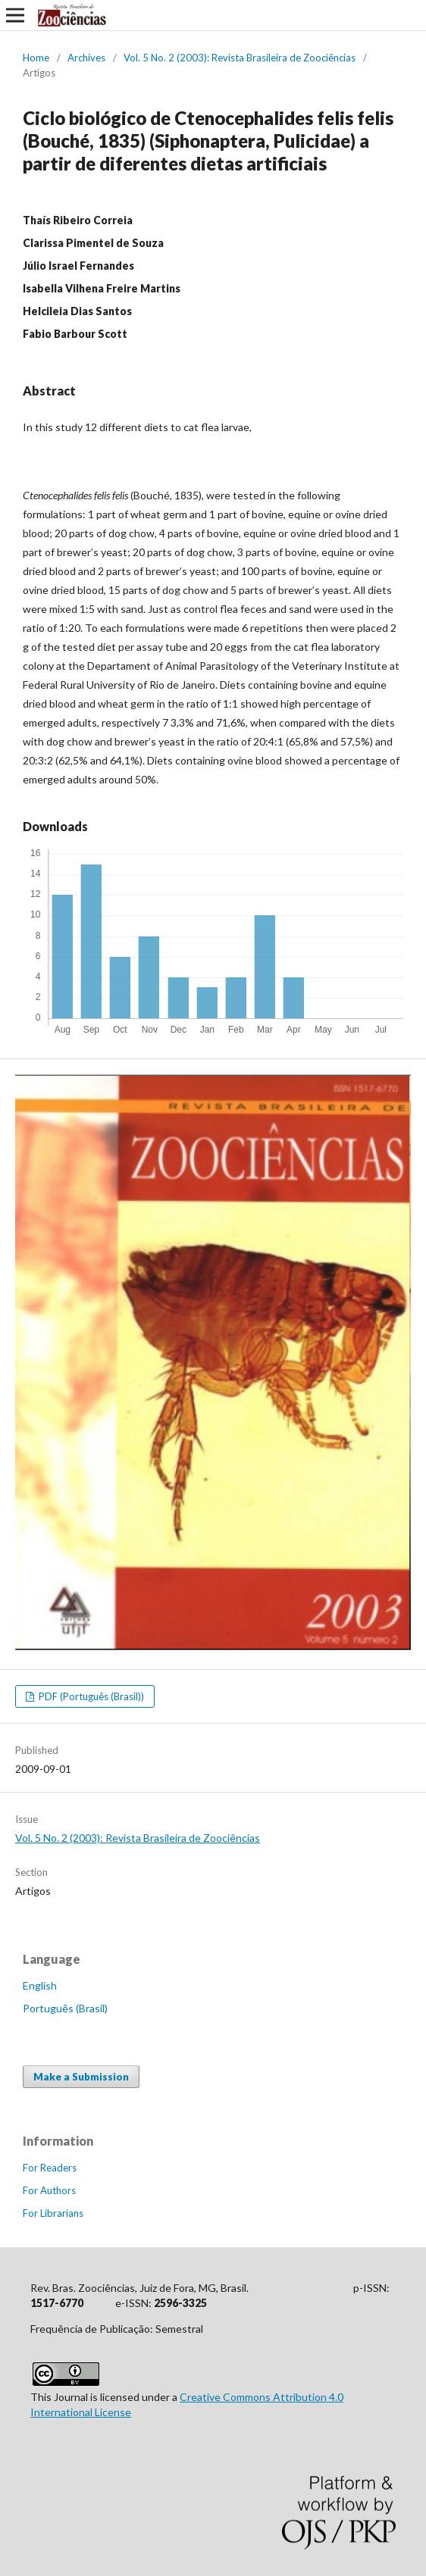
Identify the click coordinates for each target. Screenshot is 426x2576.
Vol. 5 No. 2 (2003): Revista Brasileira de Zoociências (240, 58)
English (40, 1985)
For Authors (49, 2190)
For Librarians (53, 2213)
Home (36, 58)
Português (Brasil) (65, 2008)
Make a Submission (81, 2077)
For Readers (50, 2168)
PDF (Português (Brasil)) (90, 1696)
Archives (86, 58)
